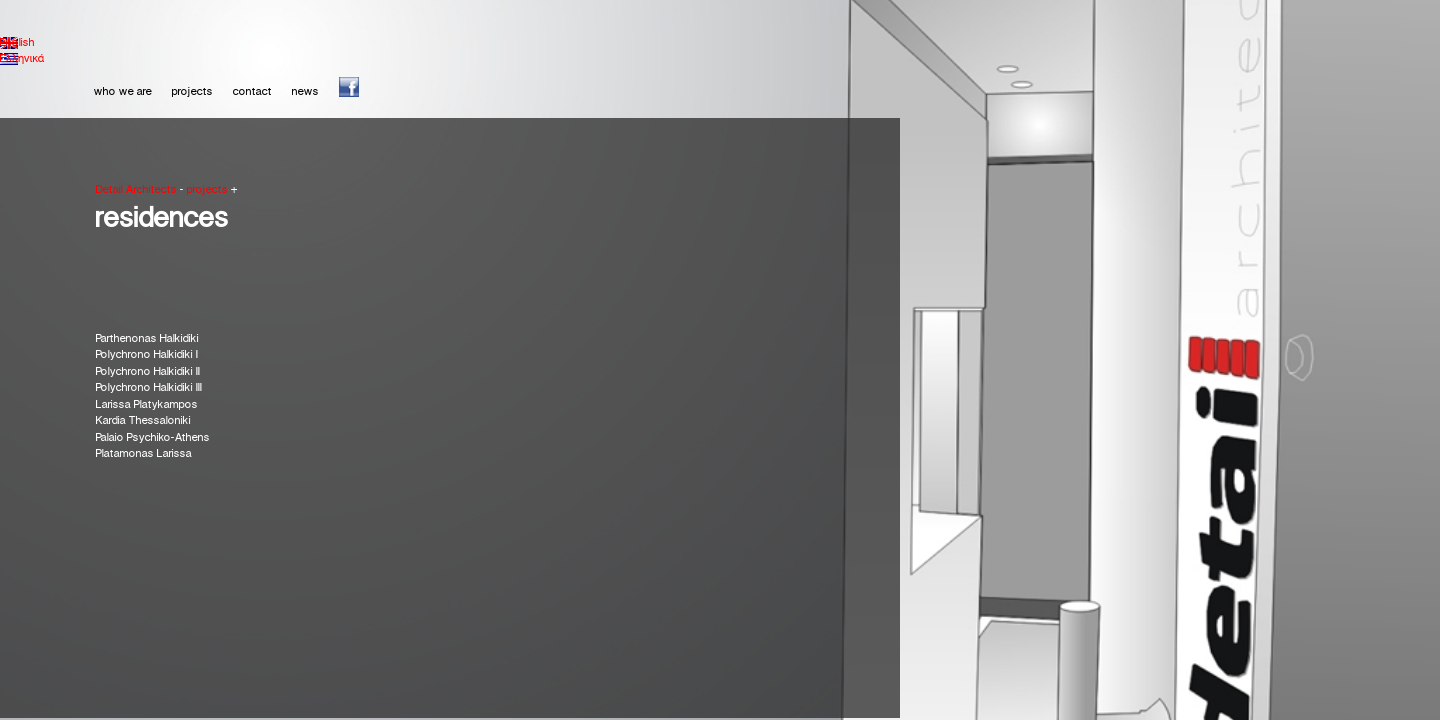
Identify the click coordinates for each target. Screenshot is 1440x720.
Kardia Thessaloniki (143, 421)
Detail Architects (136, 190)
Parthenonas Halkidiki (147, 339)
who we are (123, 92)
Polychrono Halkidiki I (147, 355)
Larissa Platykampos (147, 405)
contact (252, 92)
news (305, 92)
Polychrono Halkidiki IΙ (148, 372)
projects (192, 92)
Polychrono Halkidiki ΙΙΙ (149, 388)
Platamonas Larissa (144, 454)
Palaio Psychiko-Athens (153, 438)
